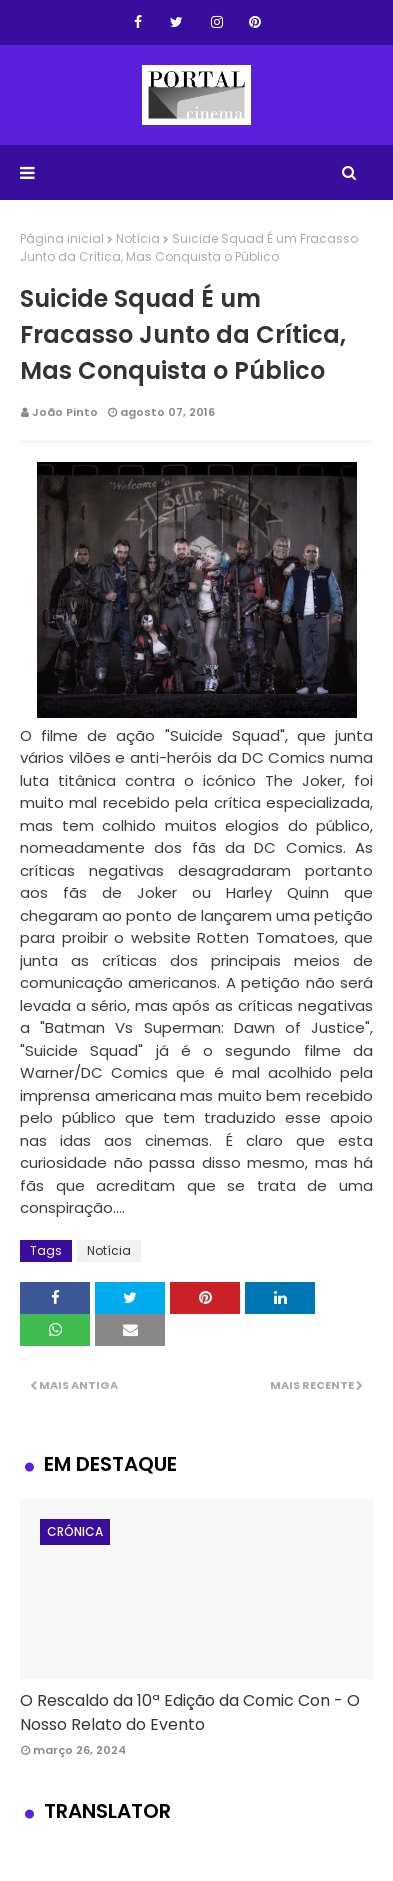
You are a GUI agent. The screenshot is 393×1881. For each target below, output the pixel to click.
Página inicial (62, 238)
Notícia (138, 238)
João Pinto (65, 412)
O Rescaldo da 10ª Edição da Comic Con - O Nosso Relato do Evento (190, 1712)
